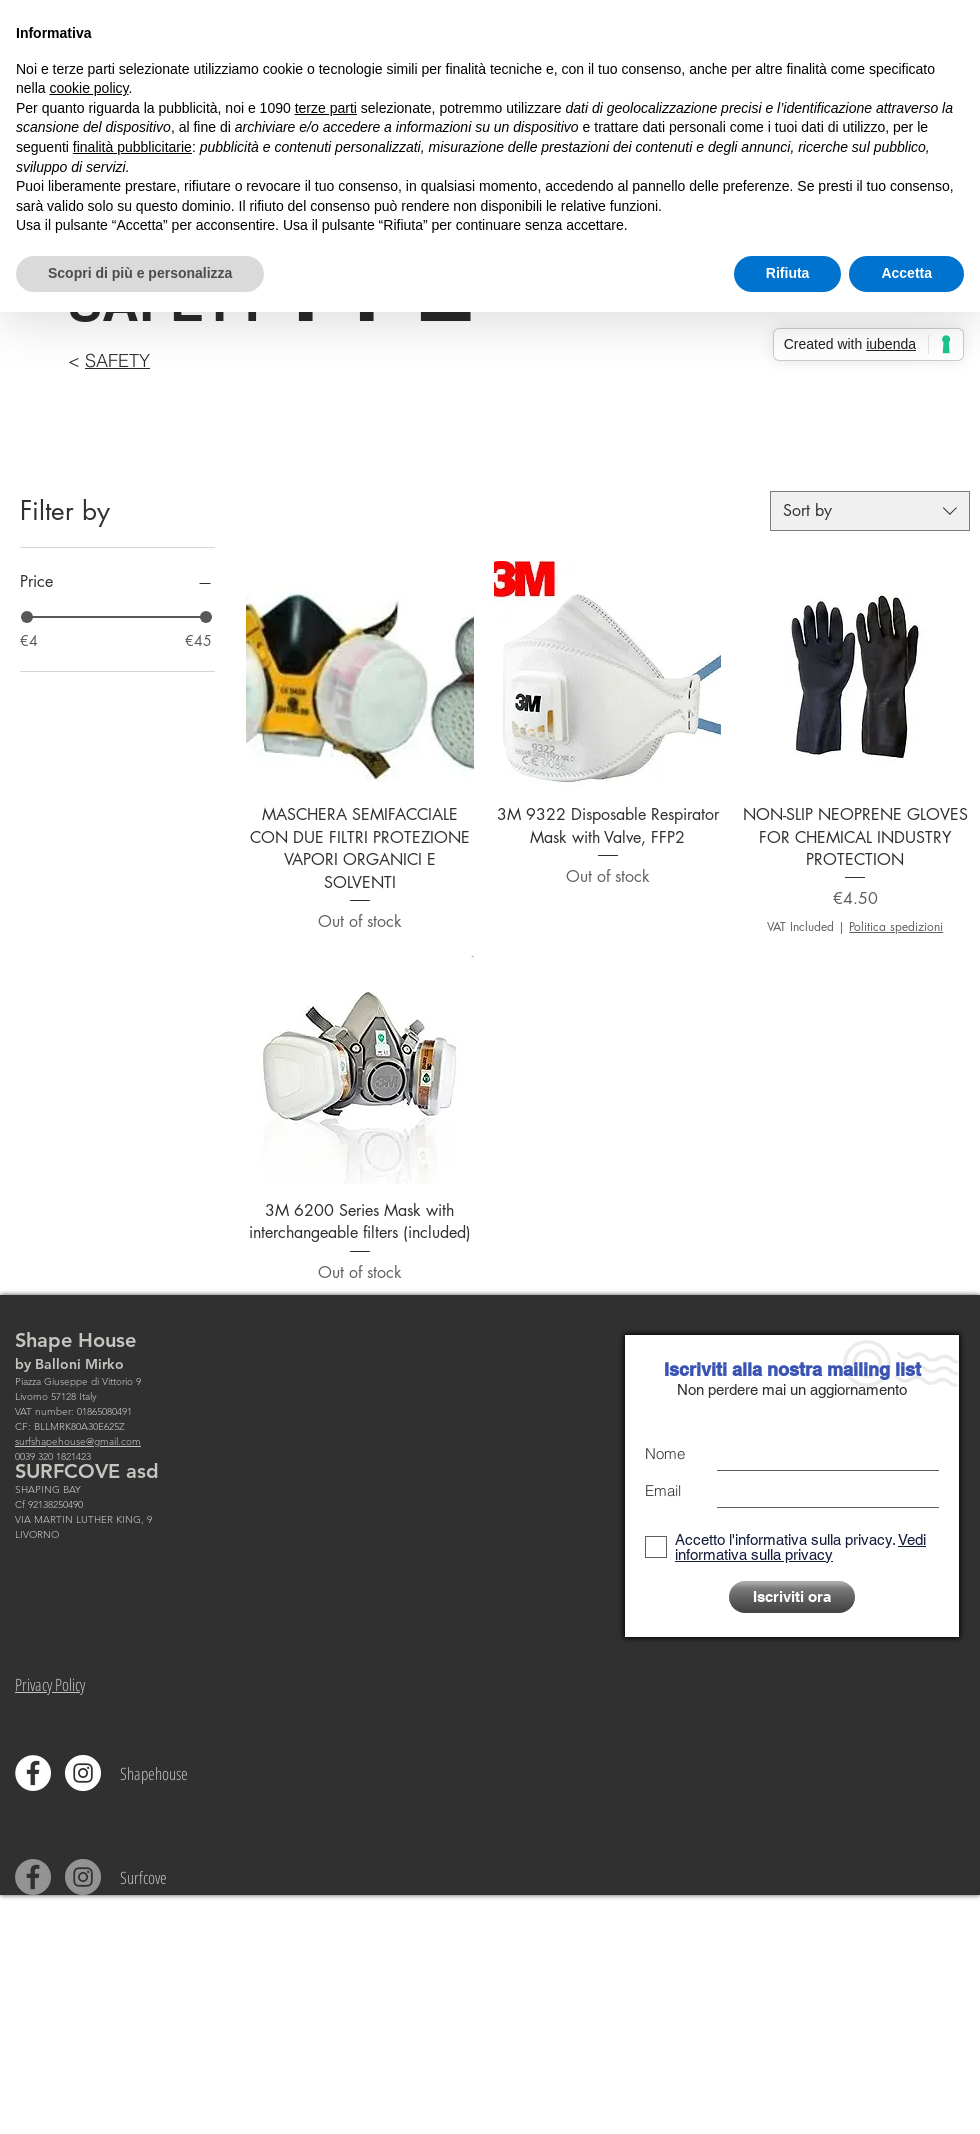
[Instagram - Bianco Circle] (83, 1773)
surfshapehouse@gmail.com (78, 1441)
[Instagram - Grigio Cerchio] (83, 1877)
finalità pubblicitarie (132, 147)
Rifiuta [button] (788, 273)
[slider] (27, 617)
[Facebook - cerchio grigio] (33, 1877)
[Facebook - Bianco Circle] (33, 1773)
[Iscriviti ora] (792, 1597)
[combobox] (870, 511)
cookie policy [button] (88, 88)
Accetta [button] (906, 273)
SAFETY (117, 360)
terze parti (326, 108)
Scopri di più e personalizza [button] (140, 273)
